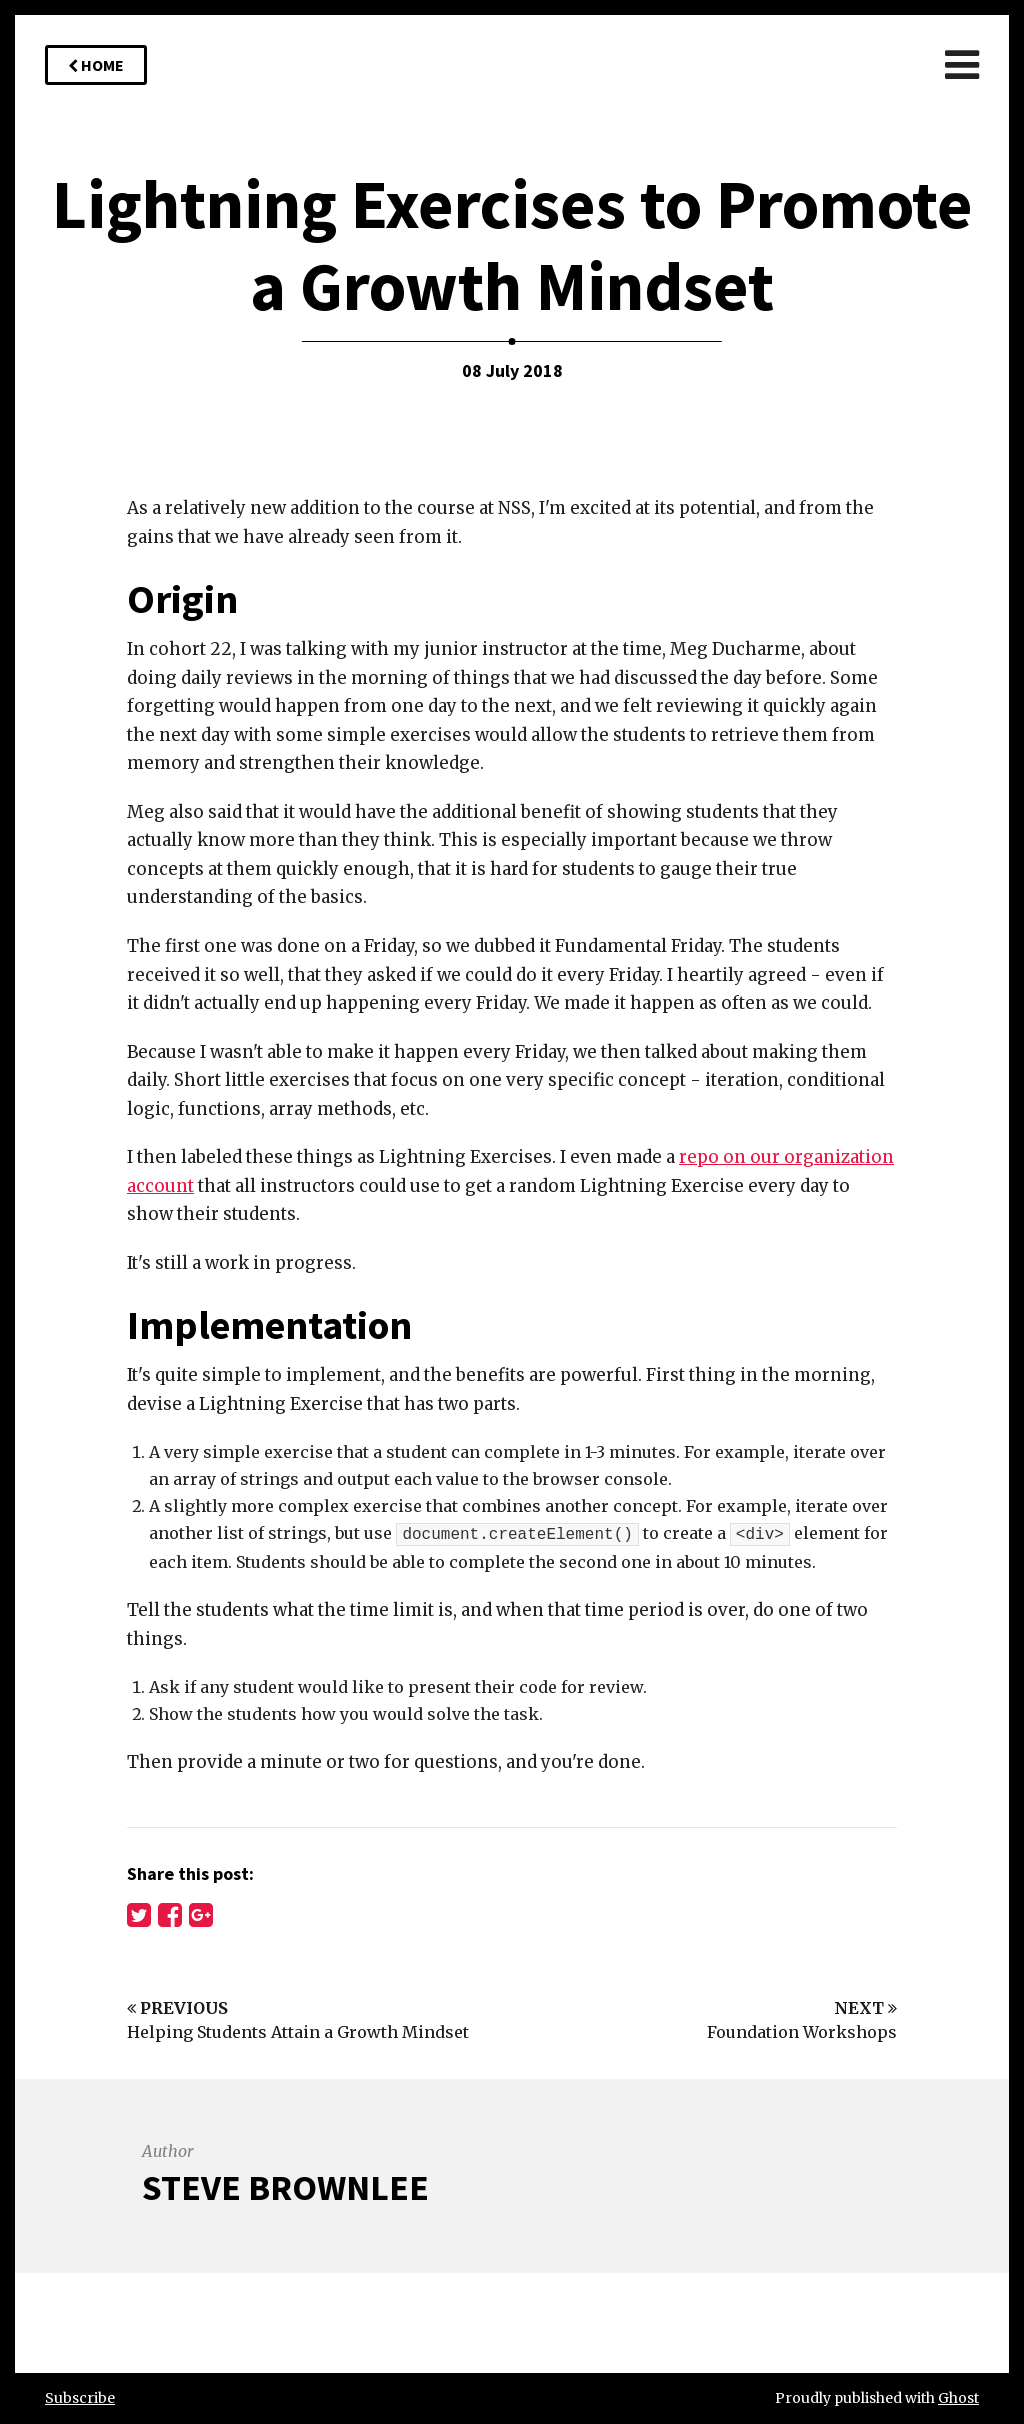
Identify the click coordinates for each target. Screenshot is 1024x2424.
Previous (177, 2008)
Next (865, 2008)
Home (96, 65)
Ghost (958, 2398)
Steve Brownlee (285, 2187)
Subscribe (80, 2398)
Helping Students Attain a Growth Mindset (298, 2032)
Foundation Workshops (802, 2032)
